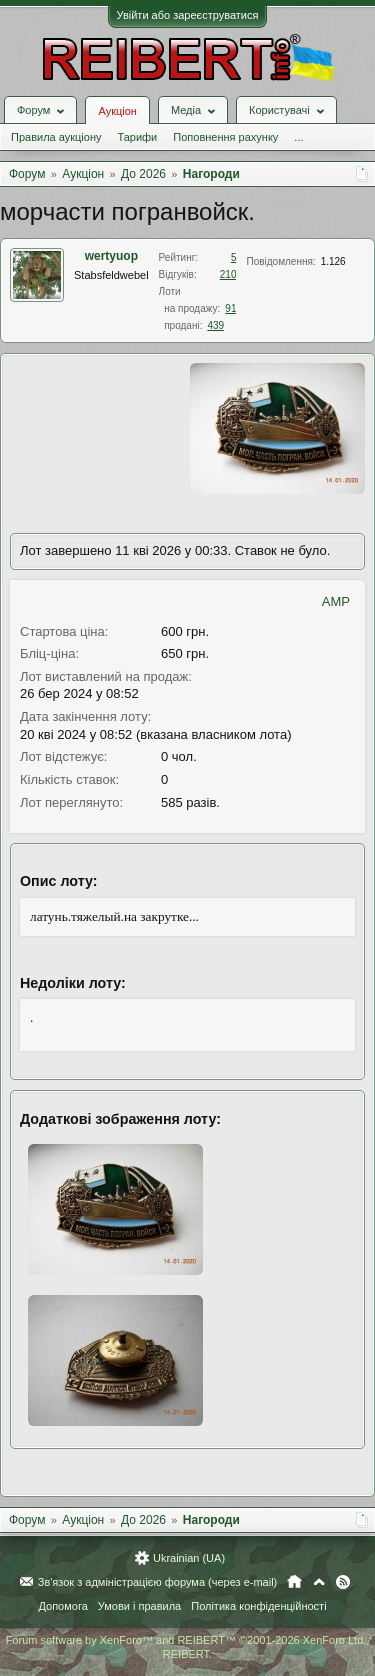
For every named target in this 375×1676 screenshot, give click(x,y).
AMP (336, 601)
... (298, 137)
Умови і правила (139, 1606)
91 (230, 308)
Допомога (62, 1606)
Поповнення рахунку (225, 137)
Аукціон (117, 111)
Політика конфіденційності (258, 1606)
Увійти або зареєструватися (188, 15)
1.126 (333, 261)
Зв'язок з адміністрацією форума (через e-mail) (158, 1582)
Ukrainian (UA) (189, 1558)
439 (215, 325)
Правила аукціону (56, 137)
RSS (343, 1582)
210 (228, 274)
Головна (294, 1582)
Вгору (319, 1582)
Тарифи (137, 137)
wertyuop (111, 256)
